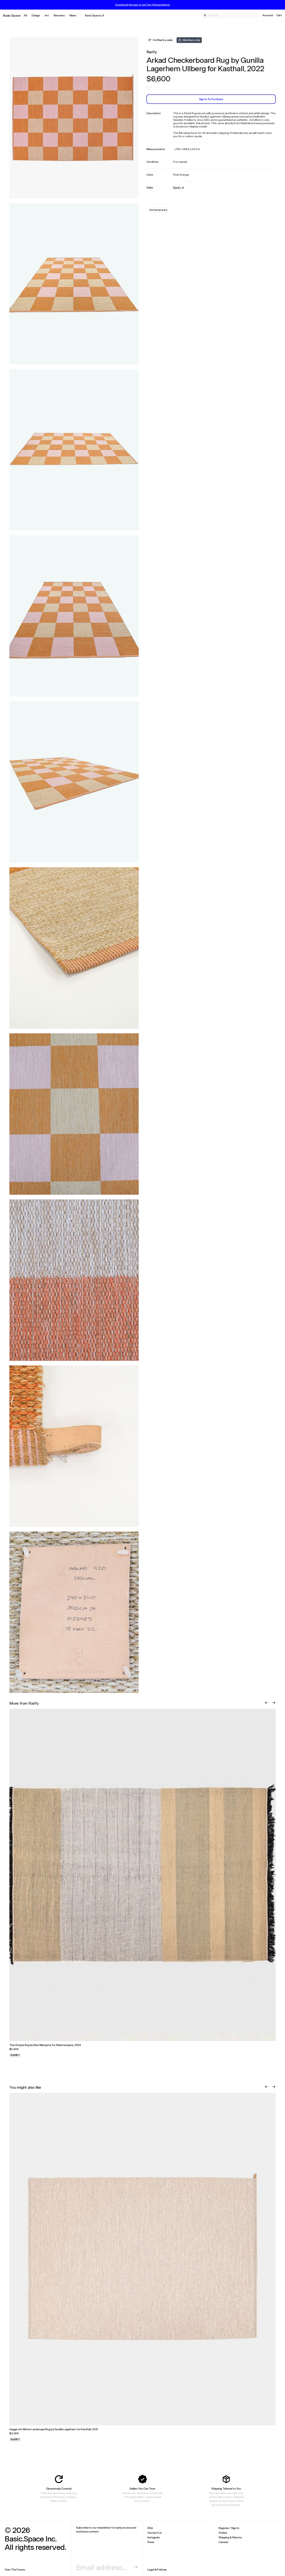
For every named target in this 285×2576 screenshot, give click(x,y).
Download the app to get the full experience (142, 4)
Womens (59, 15)
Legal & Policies (157, 2569)
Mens (73, 15)
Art (47, 15)
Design (36, 15)
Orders (223, 2532)
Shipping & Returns (230, 2537)
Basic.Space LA (94, 15)
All (25, 15)
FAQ (150, 2528)
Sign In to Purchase (211, 99)
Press (150, 2542)
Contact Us (154, 2532)
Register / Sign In (229, 2528)
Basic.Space (12, 15)
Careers (223, 2542)
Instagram (153, 2537)
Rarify (152, 51)
